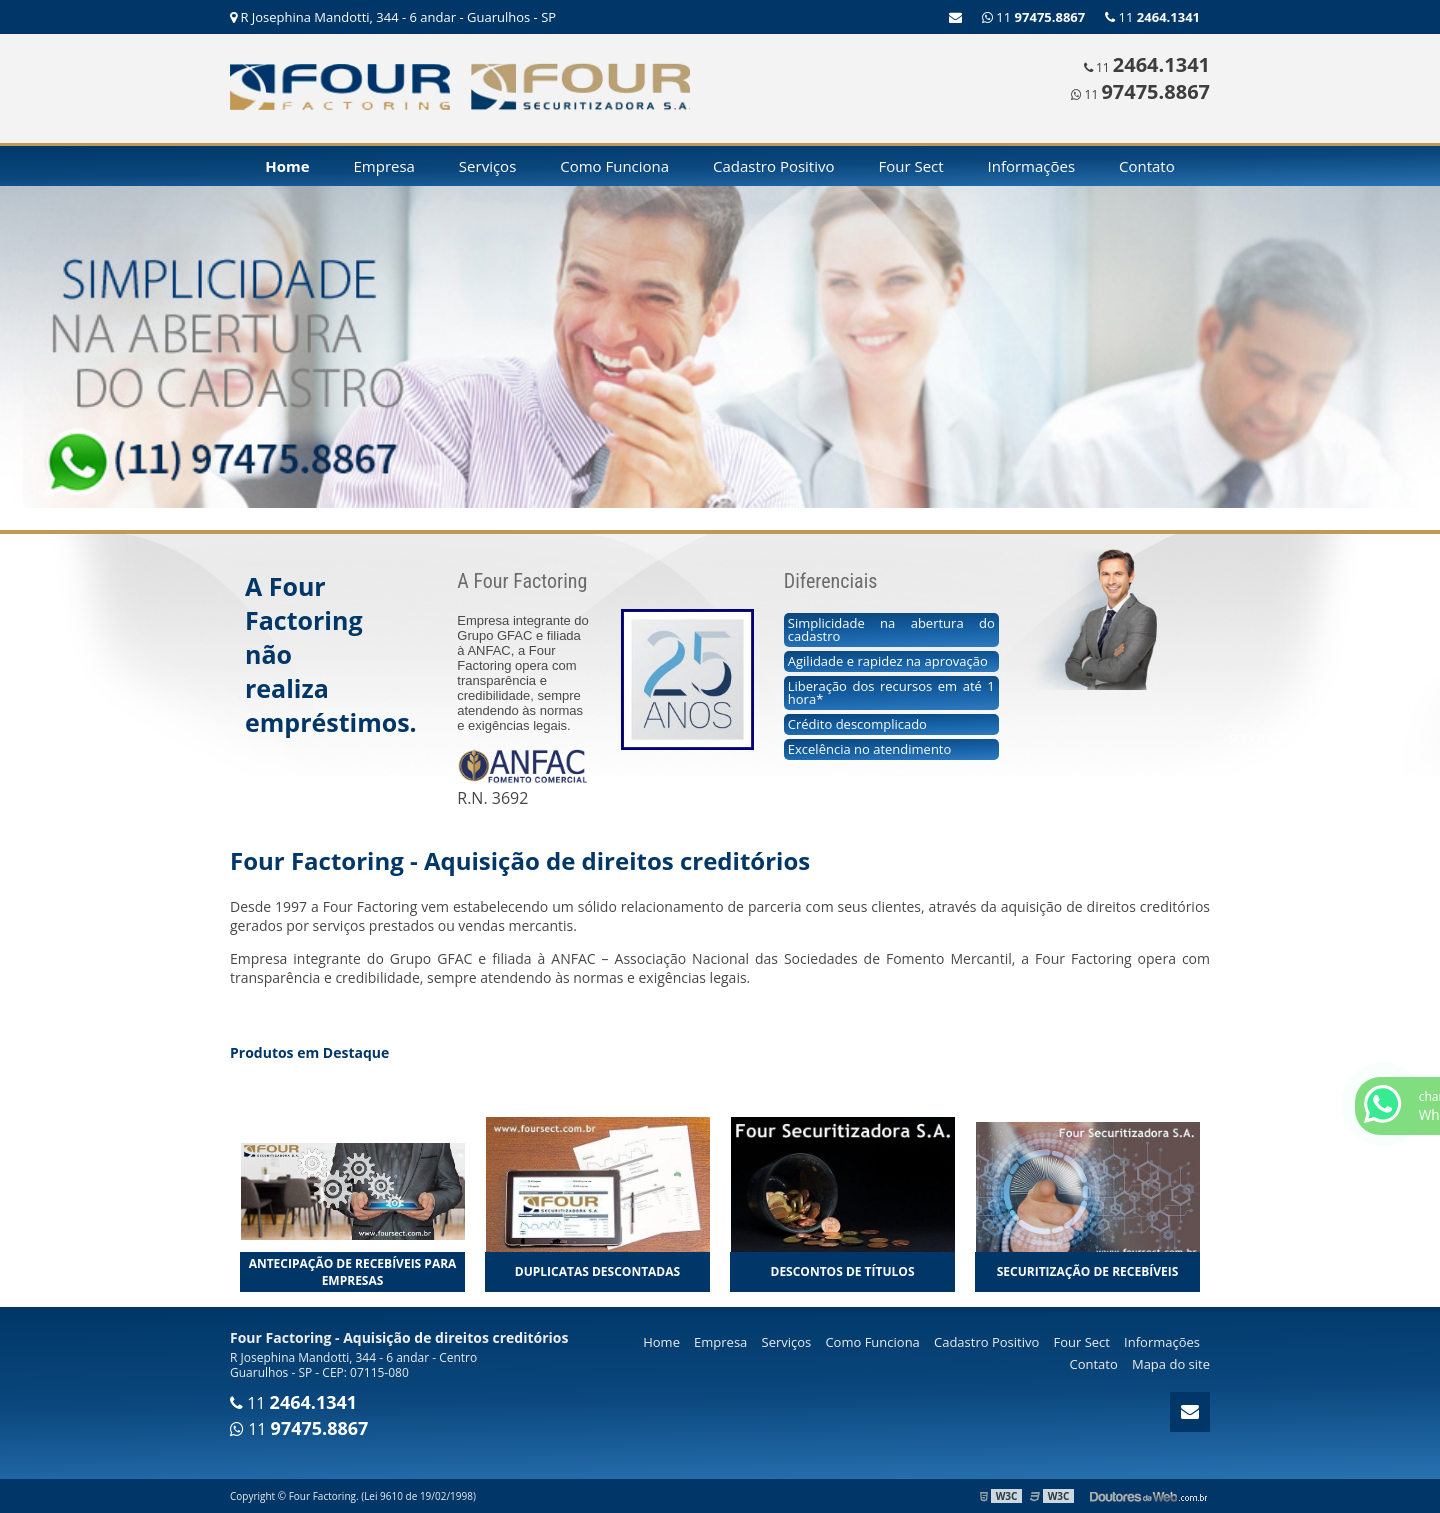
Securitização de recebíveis (1088, 1271)
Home (287, 166)
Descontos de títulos (843, 1271)
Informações (1032, 166)
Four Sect (910, 166)
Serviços (487, 166)
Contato (1147, 166)
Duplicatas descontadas (597, 1271)
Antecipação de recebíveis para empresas (353, 1272)
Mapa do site (1171, 1364)
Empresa (384, 166)
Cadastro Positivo (773, 166)
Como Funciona (614, 166)
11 (1152, 17)
